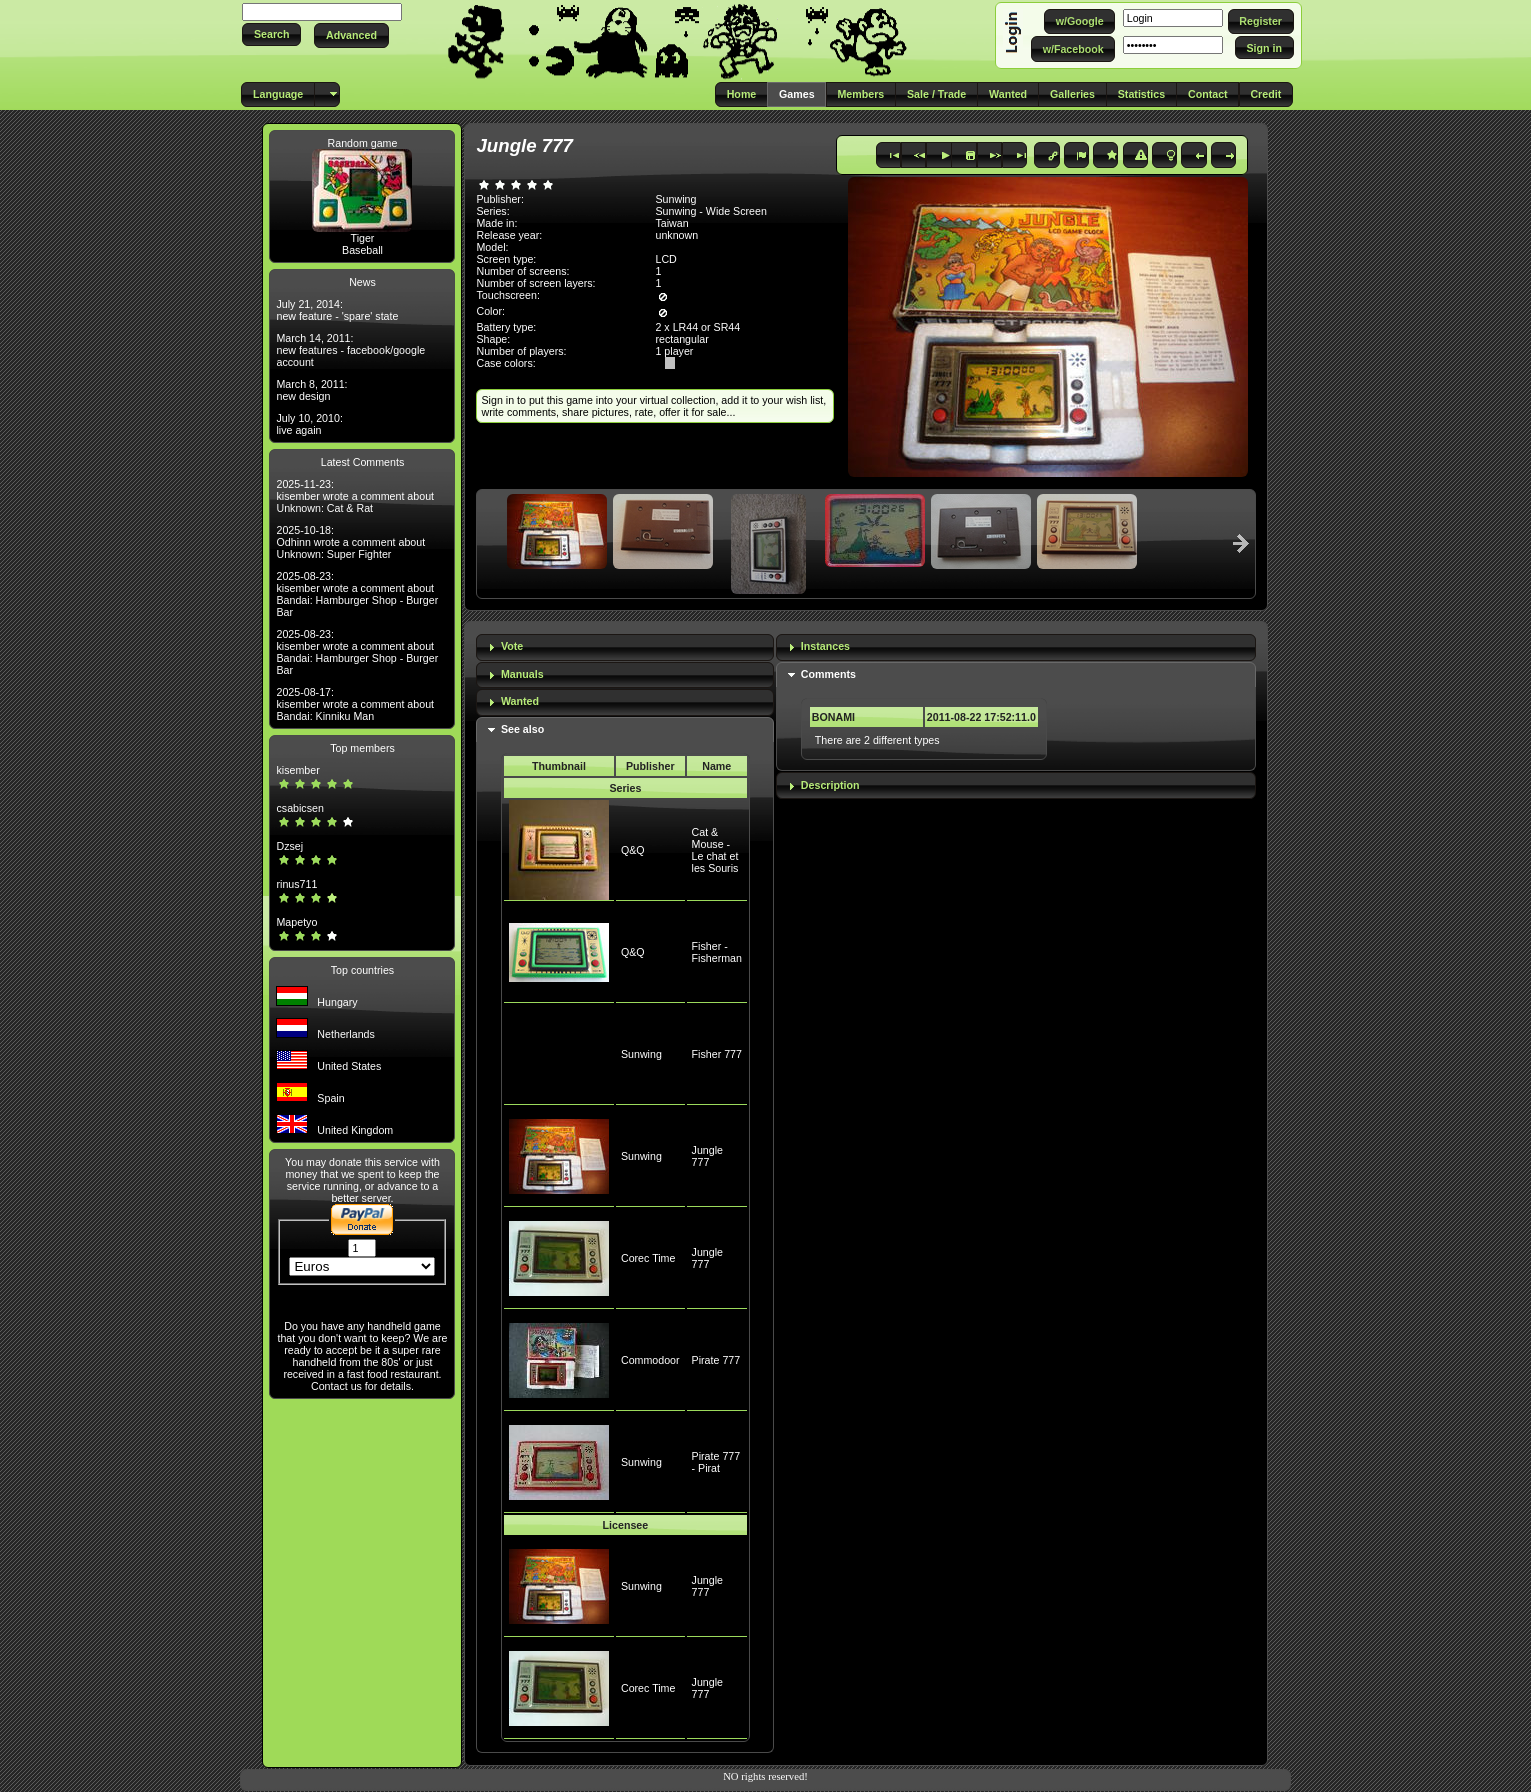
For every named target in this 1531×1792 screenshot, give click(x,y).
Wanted (520, 701)
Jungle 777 (707, 1156)
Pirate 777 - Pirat (716, 1462)
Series (625, 788)
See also (522, 729)
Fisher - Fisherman (717, 952)
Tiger (363, 238)
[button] (271, 34)
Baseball (362, 250)
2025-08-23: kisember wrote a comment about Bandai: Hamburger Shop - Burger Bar (357, 594)
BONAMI (833, 717)
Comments (828, 674)
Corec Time (648, 1258)
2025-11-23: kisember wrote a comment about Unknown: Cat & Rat (355, 496)
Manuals (522, 674)
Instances (825, 646)
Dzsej (289, 846)
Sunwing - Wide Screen (710, 211)
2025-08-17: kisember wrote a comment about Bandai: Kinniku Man (355, 704)
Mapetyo (296, 922)
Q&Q (633, 850)
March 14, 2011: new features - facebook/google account (350, 350)
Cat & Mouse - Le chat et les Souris (715, 850)
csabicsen (299, 808)
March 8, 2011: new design (311, 390)
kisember (297, 770)
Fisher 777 (717, 1054)
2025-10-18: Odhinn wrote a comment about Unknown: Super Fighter (350, 542)
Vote (512, 646)
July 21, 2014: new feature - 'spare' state (337, 310)
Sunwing (641, 1054)
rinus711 (296, 884)
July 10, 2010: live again (309, 424)
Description (830, 785)
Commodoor (650, 1360)
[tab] (625, 647)
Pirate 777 (716, 1360)
